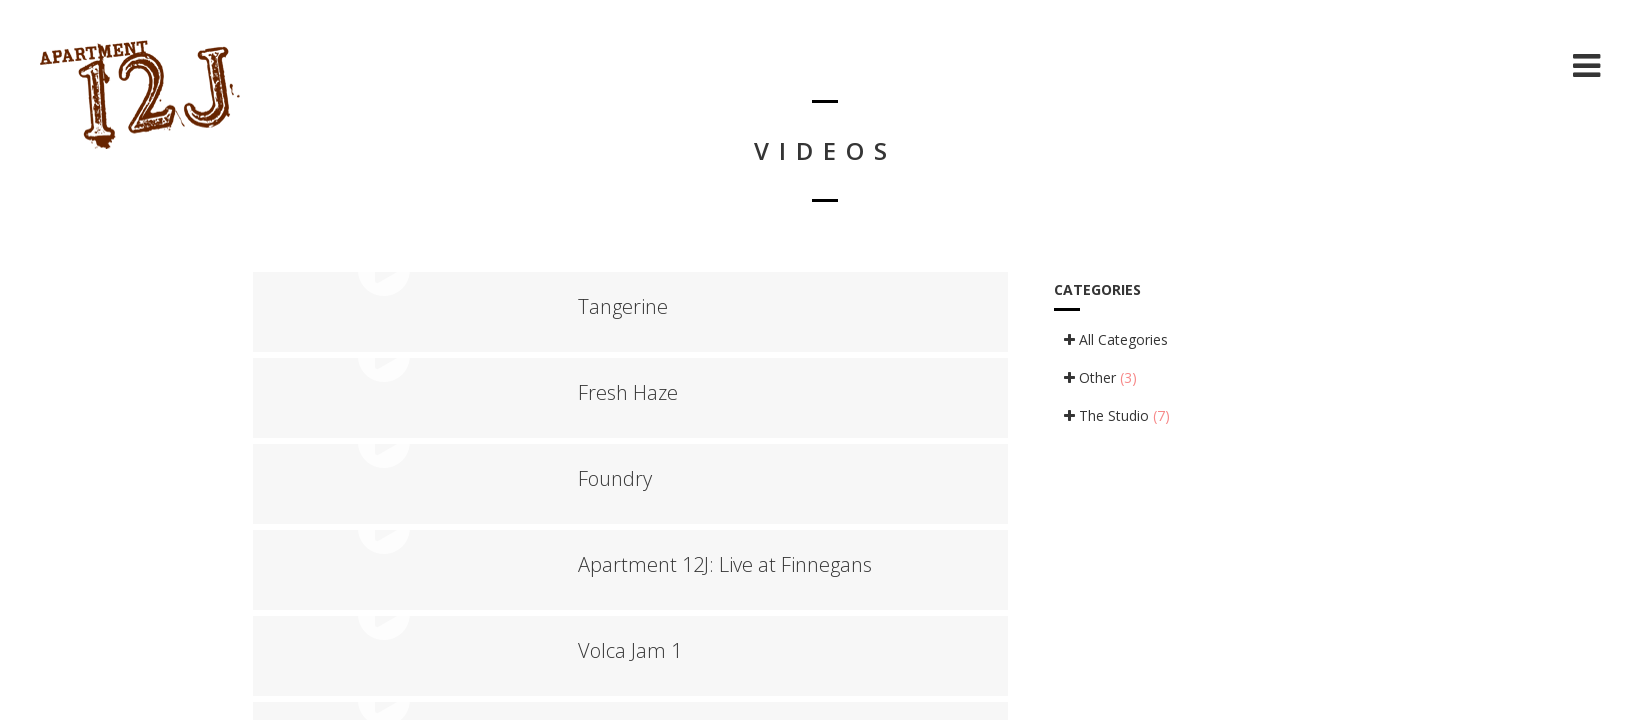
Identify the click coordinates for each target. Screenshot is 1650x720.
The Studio (1117, 415)
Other (1100, 377)
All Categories (1116, 339)
